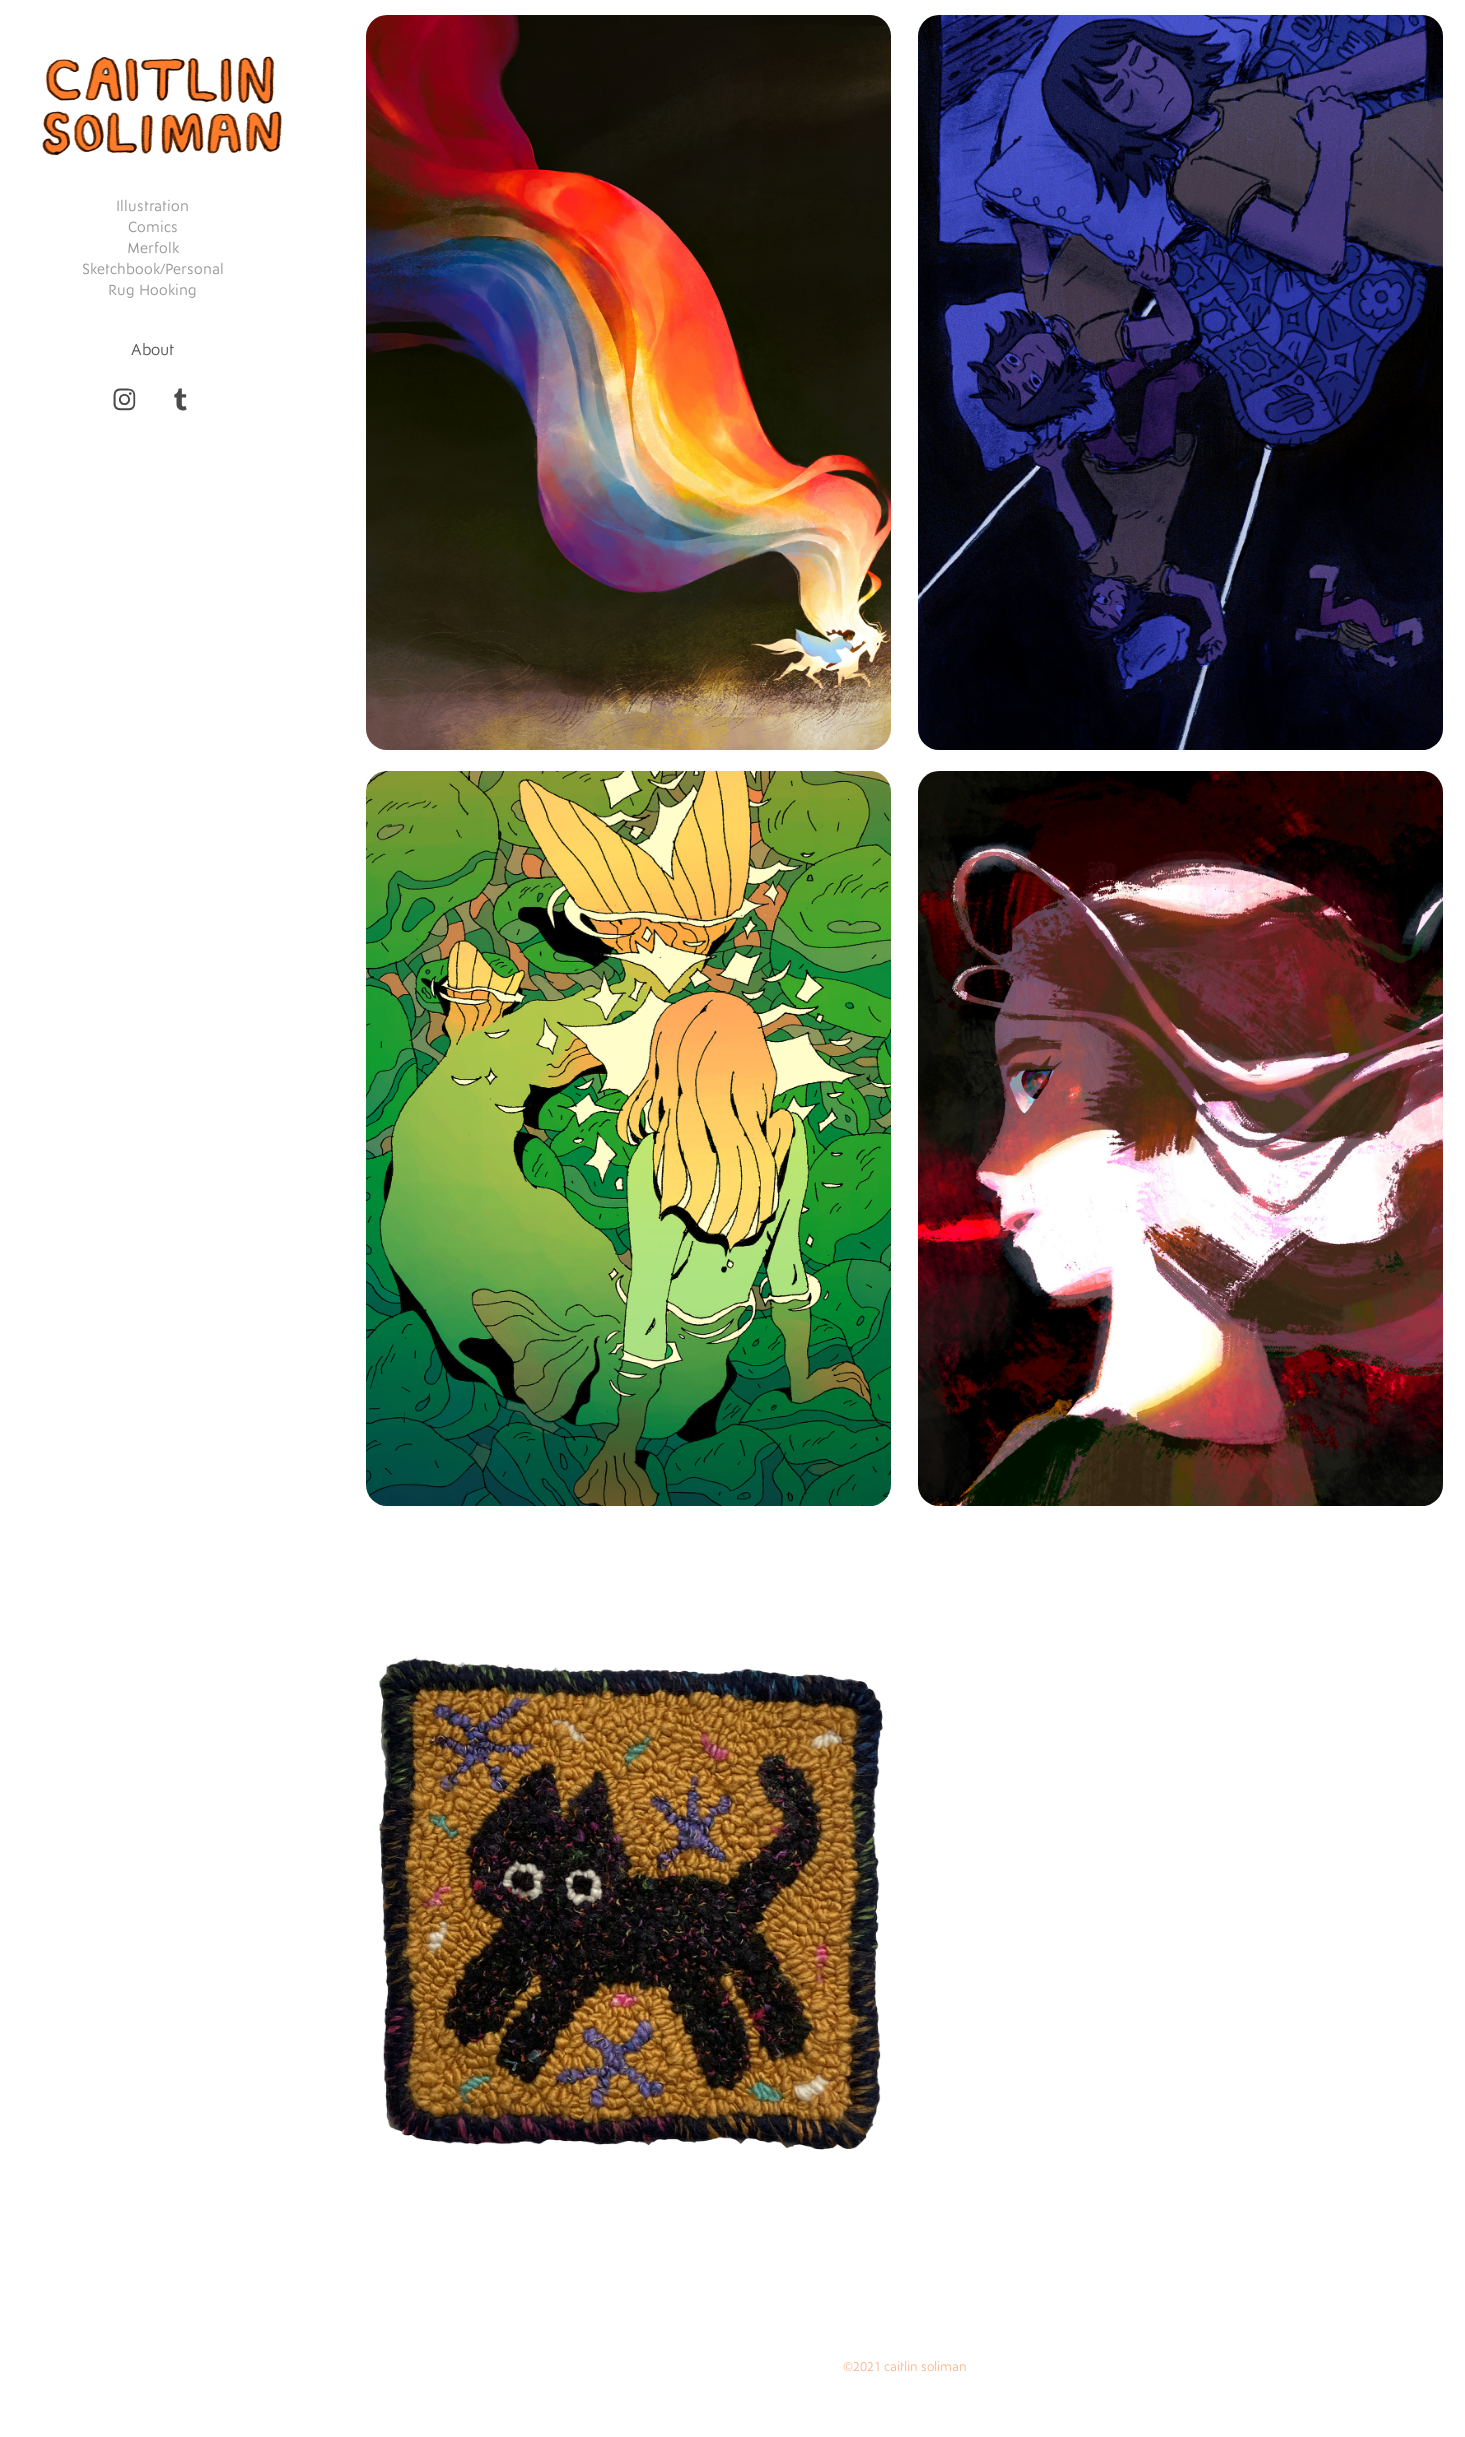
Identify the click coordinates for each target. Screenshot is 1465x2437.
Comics (153, 227)
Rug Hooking (152, 290)
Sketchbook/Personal (153, 269)
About (152, 350)
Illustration (152, 206)
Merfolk (153, 248)
